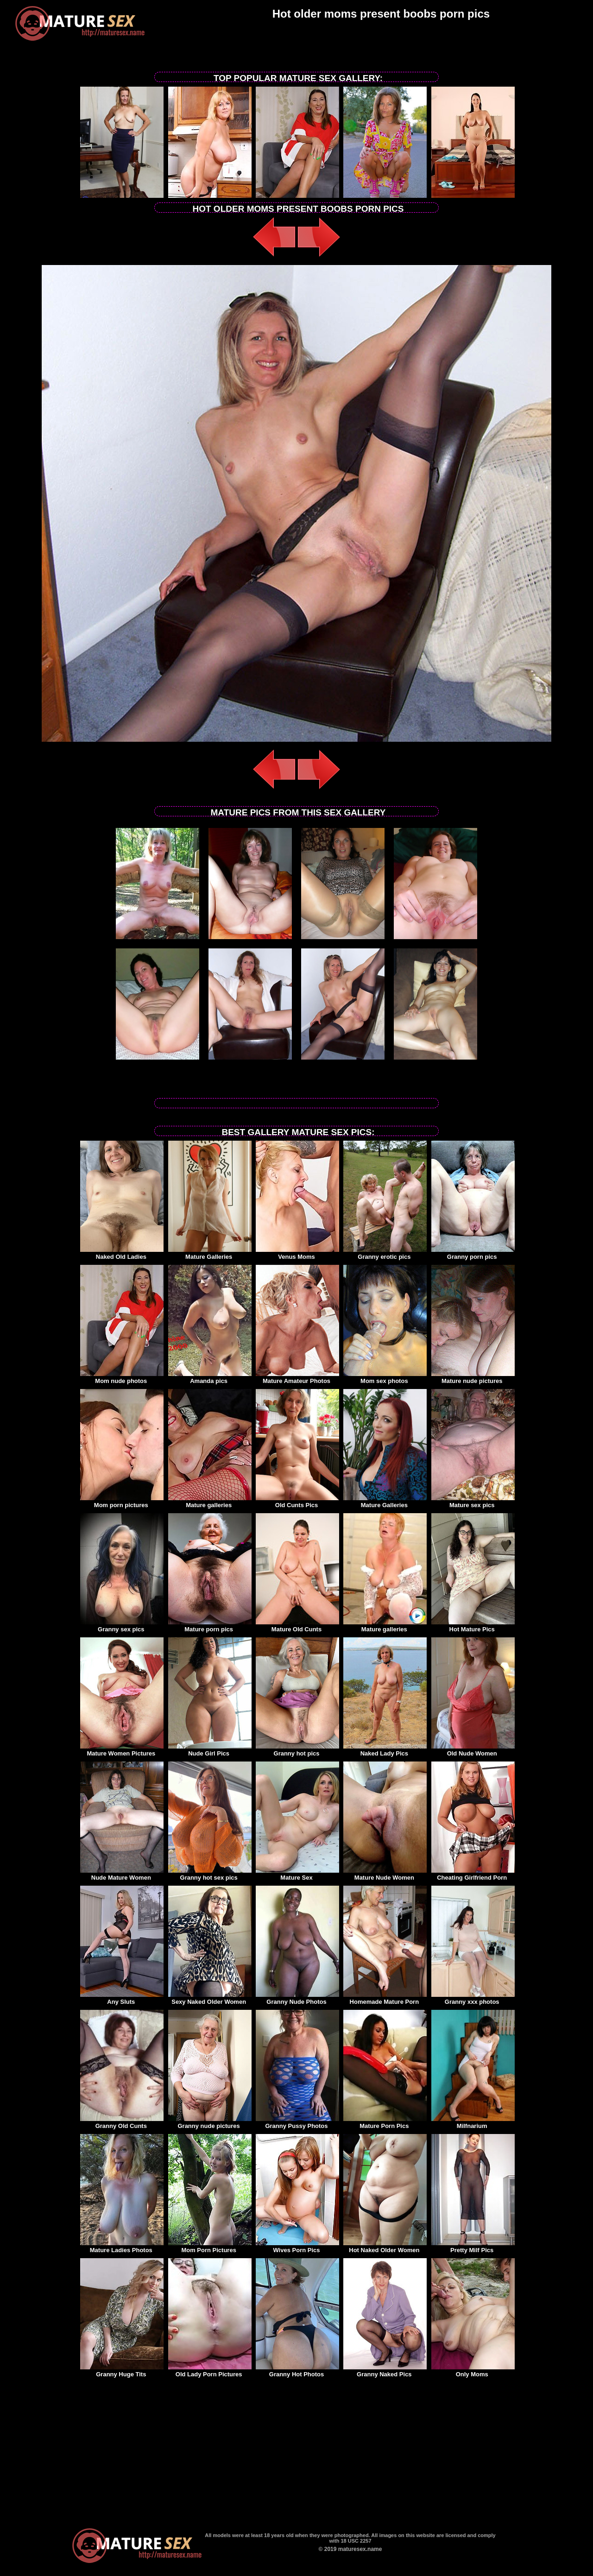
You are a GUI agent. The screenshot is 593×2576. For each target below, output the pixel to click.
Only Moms (473, 2371)
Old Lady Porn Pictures (210, 2371)
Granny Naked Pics (385, 2371)
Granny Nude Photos (297, 1998)
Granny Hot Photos (297, 2371)
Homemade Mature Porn (385, 1998)
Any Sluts (122, 1998)
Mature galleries (210, 1502)
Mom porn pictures (122, 1502)
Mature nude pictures (473, 1377)
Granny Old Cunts (122, 2122)
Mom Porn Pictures (210, 2247)
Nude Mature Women (122, 1874)
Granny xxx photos (473, 1998)
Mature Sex (297, 1874)
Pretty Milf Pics (473, 2247)
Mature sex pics (473, 1502)
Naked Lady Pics (385, 1750)
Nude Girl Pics (210, 1750)
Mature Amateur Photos (297, 1377)
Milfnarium (473, 2122)
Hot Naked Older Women (385, 2247)
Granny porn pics (473, 1253)
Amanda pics (210, 1377)
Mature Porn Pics (385, 2122)
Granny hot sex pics (210, 1874)
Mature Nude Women (385, 1874)
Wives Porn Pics (297, 2247)
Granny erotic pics (385, 1253)
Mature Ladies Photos (122, 2247)
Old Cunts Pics (297, 1502)
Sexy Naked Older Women (210, 1998)
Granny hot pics (297, 1750)
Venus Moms (297, 1253)
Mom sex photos (385, 1377)
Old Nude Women (473, 1750)
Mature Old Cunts (297, 1626)
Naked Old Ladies (122, 1253)
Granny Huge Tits (122, 2371)
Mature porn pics (210, 1626)
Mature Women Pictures (122, 1750)
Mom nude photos (122, 1377)
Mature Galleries (210, 1253)
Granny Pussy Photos (297, 2122)
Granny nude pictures (210, 2122)
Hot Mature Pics (473, 1626)
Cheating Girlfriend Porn (473, 1874)
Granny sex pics (122, 1626)
